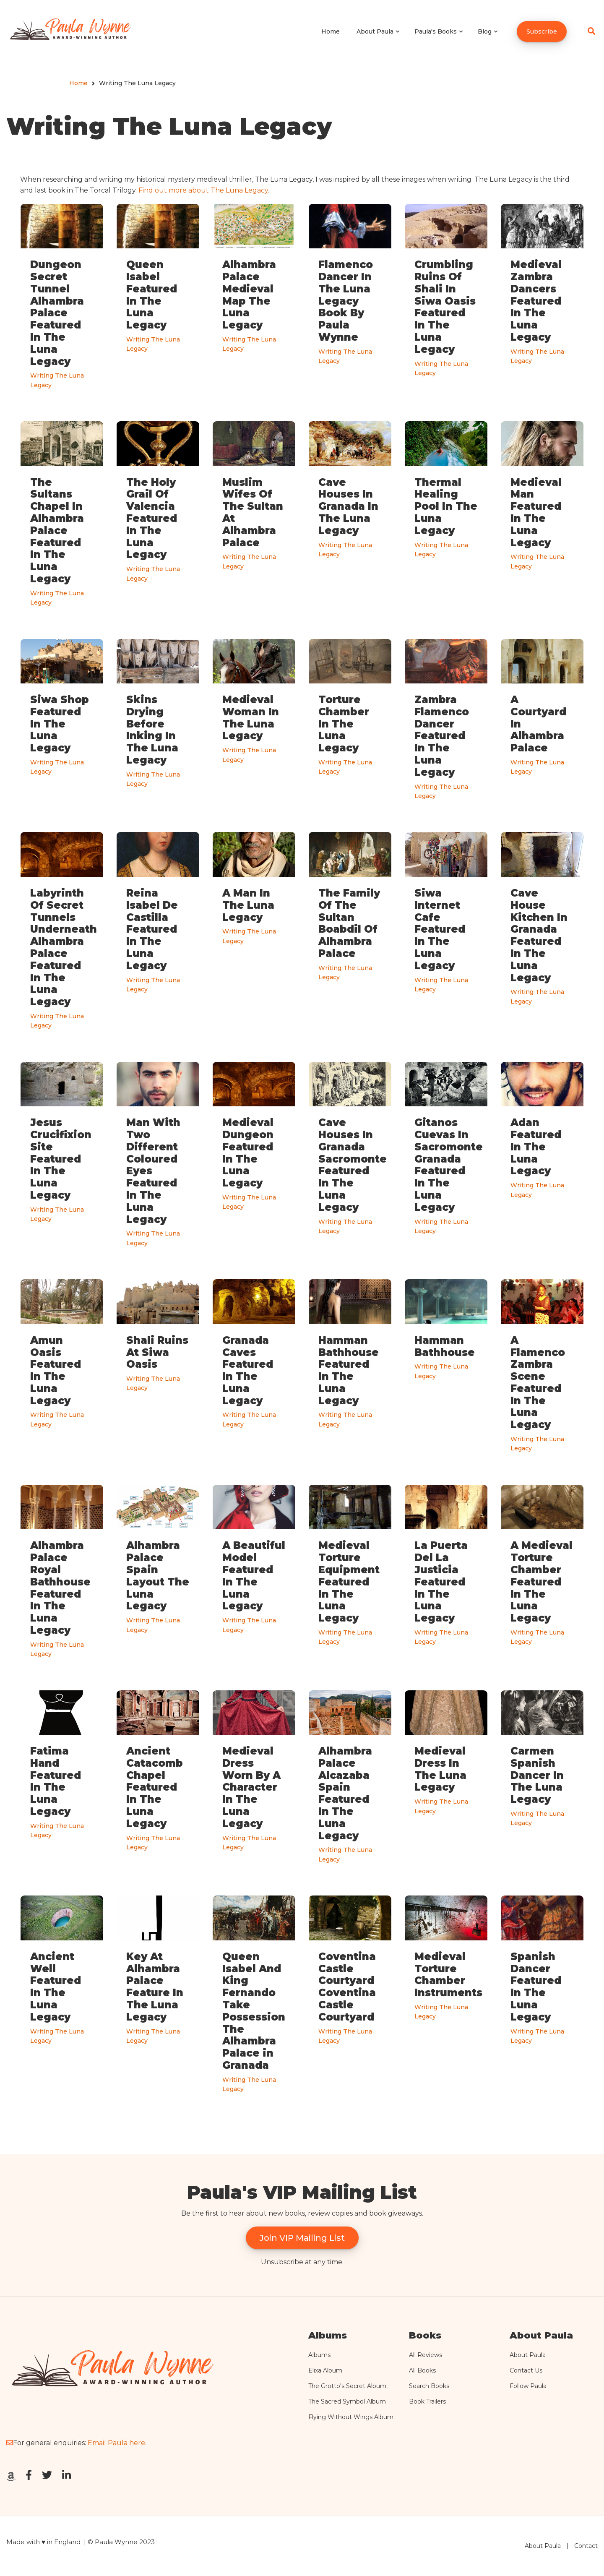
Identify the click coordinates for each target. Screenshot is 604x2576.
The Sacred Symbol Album (347, 2401)
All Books (422, 2370)
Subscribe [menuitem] (541, 31)
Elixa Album (325, 2370)
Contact (586, 2546)
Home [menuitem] (330, 31)
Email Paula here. (117, 2443)
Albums (319, 2355)
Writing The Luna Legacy (57, 380)
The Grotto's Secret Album (347, 2386)
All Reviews (425, 2355)
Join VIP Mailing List (302, 2238)
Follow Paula (528, 2386)
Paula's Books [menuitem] (439, 39)
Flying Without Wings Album (350, 2417)
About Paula (528, 2355)
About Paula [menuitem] (379, 39)
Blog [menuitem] (488, 39)
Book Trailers (427, 2401)
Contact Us (526, 2370)
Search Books (429, 2386)
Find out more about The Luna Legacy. (203, 190)
